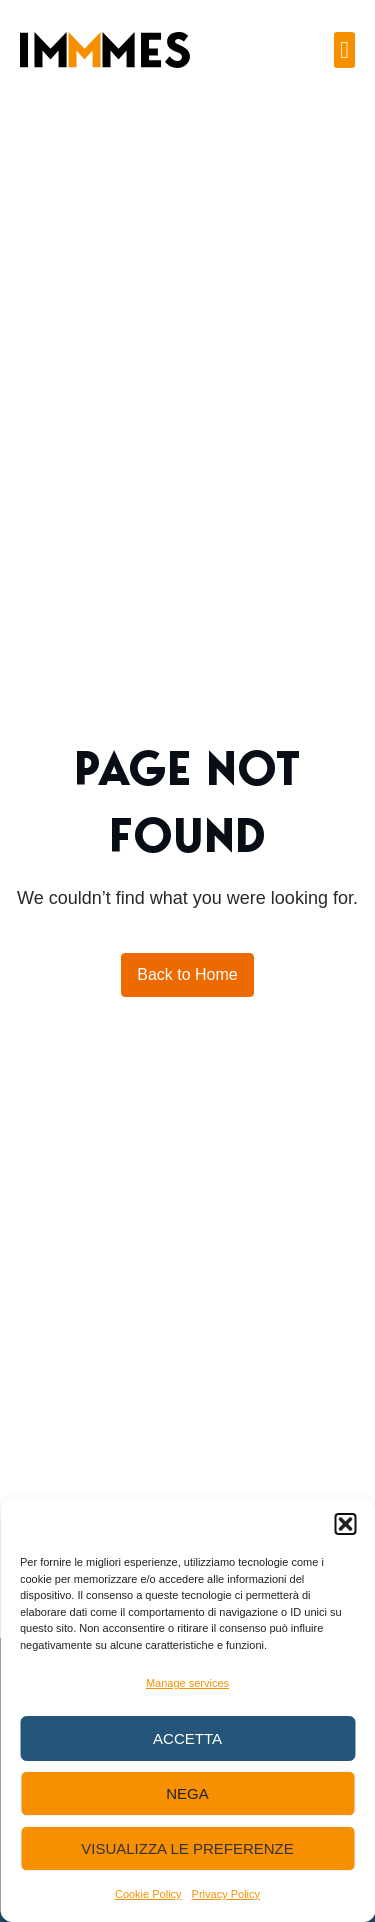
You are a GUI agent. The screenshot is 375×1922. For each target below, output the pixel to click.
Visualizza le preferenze (187, 1848)
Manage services (187, 1683)
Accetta (187, 1738)
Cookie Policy (148, 1894)
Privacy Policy (226, 1894)
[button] (345, 1524)
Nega (187, 1793)
